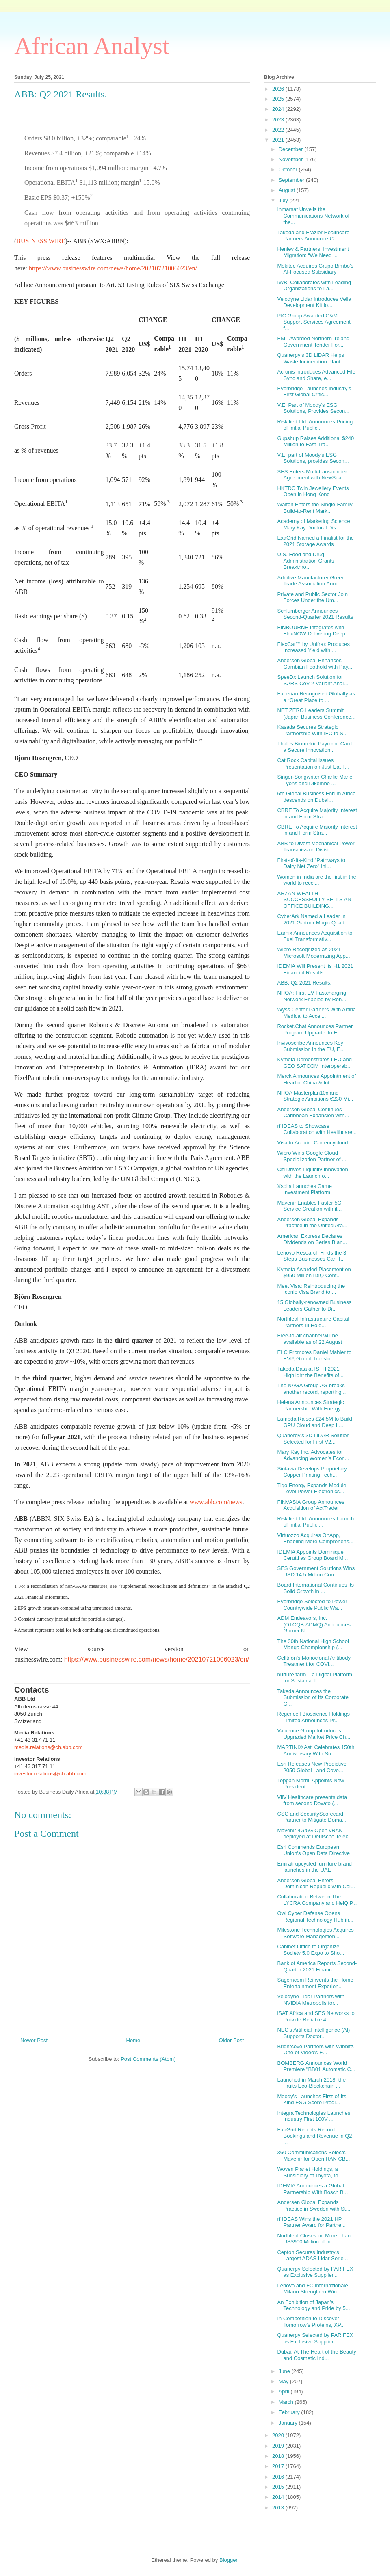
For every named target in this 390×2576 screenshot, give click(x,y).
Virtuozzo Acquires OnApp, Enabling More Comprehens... (315, 1538)
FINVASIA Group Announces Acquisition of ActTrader (310, 1505)
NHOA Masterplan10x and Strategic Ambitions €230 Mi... (315, 1096)
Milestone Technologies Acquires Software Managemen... (315, 1933)
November (292, 159)
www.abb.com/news (216, 1502)
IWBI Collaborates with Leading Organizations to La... (314, 285)
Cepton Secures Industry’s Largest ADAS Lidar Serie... (312, 2255)
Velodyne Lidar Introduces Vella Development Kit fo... (314, 302)
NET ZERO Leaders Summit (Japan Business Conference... (316, 713)
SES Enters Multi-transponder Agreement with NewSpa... (312, 475)
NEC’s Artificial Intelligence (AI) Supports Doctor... (313, 2033)
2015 (279, 2487)
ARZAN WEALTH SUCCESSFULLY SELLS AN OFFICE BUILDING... (314, 899)
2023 (279, 120)
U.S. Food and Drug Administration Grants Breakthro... (305, 560)
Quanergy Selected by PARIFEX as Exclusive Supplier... (315, 2272)
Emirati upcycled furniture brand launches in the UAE (314, 1867)
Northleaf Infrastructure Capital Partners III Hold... (313, 1322)
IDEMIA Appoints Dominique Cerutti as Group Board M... (312, 1555)
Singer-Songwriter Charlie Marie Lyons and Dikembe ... (314, 780)
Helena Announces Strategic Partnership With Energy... (310, 1405)
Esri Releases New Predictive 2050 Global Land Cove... (312, 1767)
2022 (279, 130)
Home (133, 2040)
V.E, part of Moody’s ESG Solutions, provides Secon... (313, 458)
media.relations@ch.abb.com (48, 1747)
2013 (279, 2508)
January (289, 2423)
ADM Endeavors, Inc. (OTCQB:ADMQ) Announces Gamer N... (313, 1624)
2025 (279, 99)
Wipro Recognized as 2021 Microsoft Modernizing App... (313, 952)
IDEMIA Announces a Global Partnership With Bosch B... (312, 2189)
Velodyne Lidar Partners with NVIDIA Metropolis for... (310, 1999)
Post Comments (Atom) (148, 2059)
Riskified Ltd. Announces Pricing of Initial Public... (315, 425)
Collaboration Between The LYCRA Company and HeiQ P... (317, 1900)
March (287, 2402)
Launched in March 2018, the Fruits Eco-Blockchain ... (311, 2083)
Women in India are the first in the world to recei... (316, 880)
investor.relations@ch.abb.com (50, 1774)
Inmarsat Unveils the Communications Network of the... (313, 215)
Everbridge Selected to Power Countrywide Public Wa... (312, 1604)
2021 (279, 140)
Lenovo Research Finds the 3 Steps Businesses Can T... (311, 1256)
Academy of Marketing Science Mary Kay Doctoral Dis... (313, 524)
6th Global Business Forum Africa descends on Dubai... (316, 796)
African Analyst (91, 45)
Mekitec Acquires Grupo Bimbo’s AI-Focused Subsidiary (315, 269)
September (292, 180)
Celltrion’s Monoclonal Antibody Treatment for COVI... (313, 1661)
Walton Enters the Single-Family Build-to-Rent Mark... (314, 507)
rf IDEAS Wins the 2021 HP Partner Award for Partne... (311, 2222)
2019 (279, 2446)
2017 (279, 2466)
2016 (279, 2477)
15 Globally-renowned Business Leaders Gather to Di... (314, 1305)
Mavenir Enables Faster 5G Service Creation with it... (309, 1206)
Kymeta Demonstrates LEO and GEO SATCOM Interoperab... (314, 1062)
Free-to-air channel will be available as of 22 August (309, 1338)
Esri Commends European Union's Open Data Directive (313, 1850)
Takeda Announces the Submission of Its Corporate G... (312, 1697)
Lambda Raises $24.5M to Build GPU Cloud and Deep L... (314, 1422)
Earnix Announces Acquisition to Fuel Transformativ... (314, 936)
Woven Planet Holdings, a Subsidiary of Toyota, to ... (310, 2172)
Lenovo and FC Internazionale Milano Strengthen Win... (312, 2288)
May (284, 2381)
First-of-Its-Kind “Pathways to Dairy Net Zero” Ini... (311, 863)
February (290, 2412)
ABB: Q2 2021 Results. (304, 983)
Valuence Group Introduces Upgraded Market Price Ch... (313, 1733)
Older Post (231, 2040)
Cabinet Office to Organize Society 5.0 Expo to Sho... (310, 1949)
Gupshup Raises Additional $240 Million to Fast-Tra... (315, 441)
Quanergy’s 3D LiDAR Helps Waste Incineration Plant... (310, 358)
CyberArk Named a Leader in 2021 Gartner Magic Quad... (313, 919)
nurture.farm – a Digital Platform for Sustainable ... (314, 1677)
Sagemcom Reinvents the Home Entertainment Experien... (315, 1983)
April (285, 2391)
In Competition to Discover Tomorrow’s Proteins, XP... (310, 2321)
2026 (279, 89)
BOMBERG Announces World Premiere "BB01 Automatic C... (316, 2066)
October (289, 169)
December (292, 149)
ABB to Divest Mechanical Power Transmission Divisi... (315, 846)
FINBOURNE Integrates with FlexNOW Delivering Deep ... (314, 630)
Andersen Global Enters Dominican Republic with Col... (316, 1883)
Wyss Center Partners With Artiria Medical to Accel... (316, 1012)
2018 (279, 2456)
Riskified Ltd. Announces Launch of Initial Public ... (315, 1522)
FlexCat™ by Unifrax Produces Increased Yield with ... (313, 647)
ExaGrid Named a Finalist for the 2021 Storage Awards (315, 541)
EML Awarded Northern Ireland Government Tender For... (313, 341)
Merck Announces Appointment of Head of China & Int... (316, 1079)
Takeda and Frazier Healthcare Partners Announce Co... (313, 235)
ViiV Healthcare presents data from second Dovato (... (312, 1800)
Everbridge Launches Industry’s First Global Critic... (314, 391)
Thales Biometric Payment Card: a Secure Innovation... (315, 747)
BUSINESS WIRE (40, 241)
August (288, 190)
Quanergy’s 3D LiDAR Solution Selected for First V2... (313, 1438)
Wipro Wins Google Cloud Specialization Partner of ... (311, 1156)
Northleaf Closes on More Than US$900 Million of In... (313, 2239)
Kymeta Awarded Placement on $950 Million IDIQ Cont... (314, 1272)
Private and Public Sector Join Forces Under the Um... (312, 597)
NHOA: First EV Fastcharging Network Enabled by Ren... (311, 996)
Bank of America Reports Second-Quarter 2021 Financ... (317, 1966)
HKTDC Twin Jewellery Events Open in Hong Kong (313, 491)
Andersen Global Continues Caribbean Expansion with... (313, 1112)
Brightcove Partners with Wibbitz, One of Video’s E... (316, 2049)
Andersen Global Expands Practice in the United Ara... (312, 1222)
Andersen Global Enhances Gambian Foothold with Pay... (314, 663)
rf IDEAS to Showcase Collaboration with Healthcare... (317, 1129)
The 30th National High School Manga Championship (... (313, 1644)
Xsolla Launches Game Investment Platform (304, 1189)
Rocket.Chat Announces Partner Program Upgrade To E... (315, 1029)
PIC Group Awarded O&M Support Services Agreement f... (313, 322)
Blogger (228, 2560)
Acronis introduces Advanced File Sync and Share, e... (316, 375)
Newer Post (34, 2040)
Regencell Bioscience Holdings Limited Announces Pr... (313, 1717)
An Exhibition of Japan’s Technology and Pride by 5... (313, 2305)
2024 (279, 109)
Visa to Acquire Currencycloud (312, 1143)
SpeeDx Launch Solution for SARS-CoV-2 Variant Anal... (312, 680)
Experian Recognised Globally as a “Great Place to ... (316, 697)
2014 (279, 2497)
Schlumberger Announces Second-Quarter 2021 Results (315, 614)
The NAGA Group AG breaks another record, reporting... (311, 1388)
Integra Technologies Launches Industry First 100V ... (313, 2116)
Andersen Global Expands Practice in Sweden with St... (313, 2205)
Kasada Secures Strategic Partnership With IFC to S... (312, 730)
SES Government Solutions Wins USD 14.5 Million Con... (316, 1571)
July (284, 200)
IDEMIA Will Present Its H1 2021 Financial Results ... (315, 969)
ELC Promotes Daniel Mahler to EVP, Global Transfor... (314, 1355)
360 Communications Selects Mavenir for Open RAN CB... (313, 2155)
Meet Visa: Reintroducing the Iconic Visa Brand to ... (311, 1289)
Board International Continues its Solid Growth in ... (315, 1588)
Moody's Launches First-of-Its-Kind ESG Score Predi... (312, 2099)
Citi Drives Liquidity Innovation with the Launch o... (312, 1172)
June (285, 2371)
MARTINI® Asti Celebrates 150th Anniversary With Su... (315, 1750)
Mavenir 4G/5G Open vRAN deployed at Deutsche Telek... (314, 1833)
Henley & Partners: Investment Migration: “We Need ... (313, 252)
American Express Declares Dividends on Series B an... (312, 1239)
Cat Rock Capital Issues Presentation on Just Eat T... (313, 763)
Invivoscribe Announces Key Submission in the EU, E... (310, 1046)
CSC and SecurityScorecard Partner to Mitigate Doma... (311, 1817)
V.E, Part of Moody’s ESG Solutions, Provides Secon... (313, 408)
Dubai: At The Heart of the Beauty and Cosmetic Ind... (316, 2355)
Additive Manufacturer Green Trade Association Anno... (310, 580)
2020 (279, 2435)
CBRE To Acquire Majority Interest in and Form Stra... (317, 813)
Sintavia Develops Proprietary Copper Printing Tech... (312, 1472)
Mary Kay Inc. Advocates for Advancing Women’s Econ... (313, 1455)
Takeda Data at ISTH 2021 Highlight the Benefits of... (310, 1372)
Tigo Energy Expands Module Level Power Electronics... (311, 1488)
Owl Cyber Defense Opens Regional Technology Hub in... (315, 1916)
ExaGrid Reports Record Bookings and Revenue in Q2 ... (314, 2136)
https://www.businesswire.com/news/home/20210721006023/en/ (113, 268)
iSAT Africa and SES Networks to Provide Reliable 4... (315, 2016)
